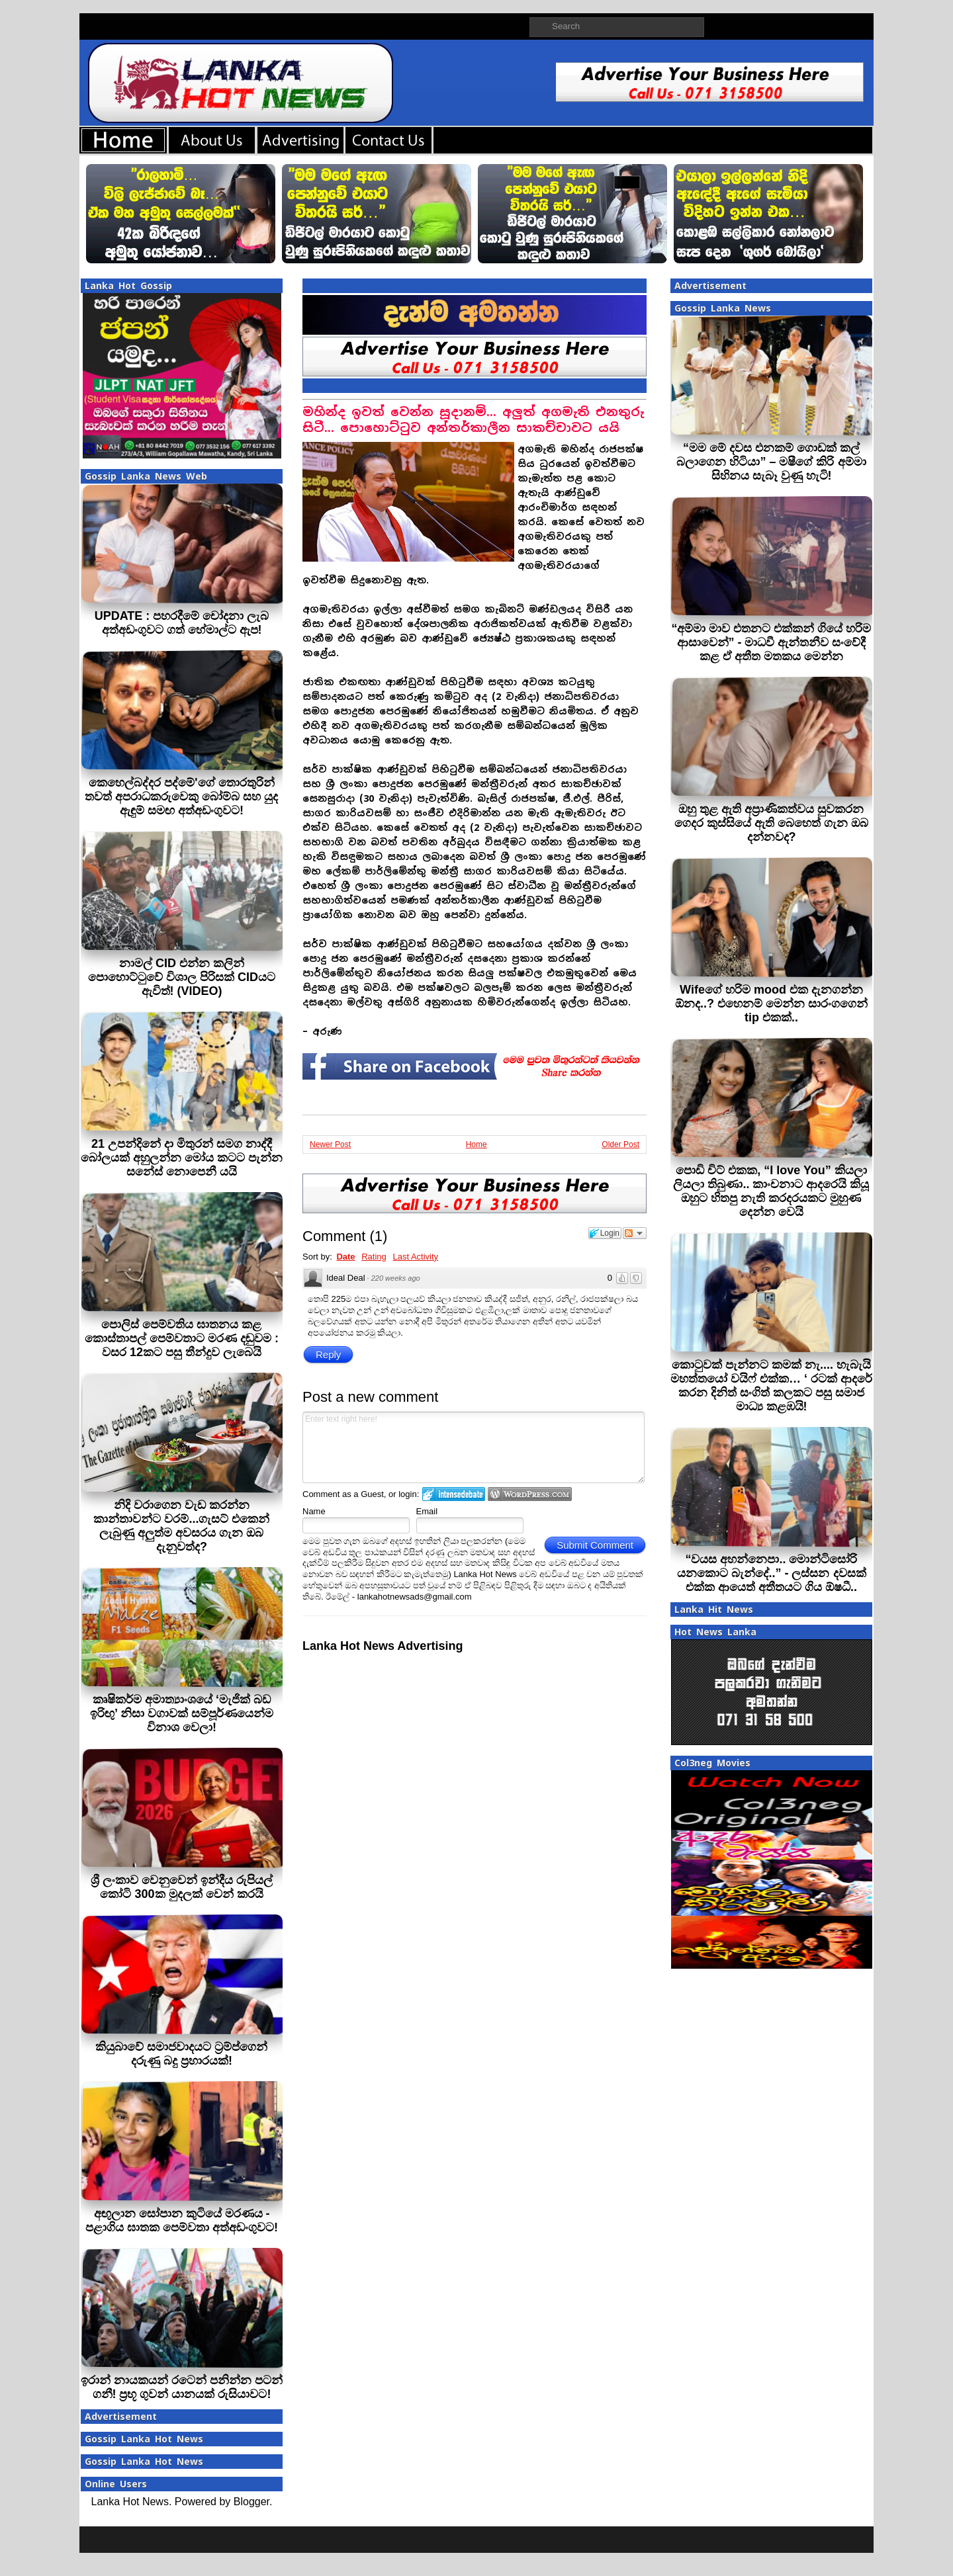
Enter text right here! (473, 1447)
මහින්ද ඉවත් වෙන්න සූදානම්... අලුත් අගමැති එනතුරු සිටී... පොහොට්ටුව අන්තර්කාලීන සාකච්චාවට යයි (473, 419)
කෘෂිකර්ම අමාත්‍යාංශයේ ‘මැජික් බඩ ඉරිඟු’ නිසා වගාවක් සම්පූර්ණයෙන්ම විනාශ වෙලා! (181, 1713)
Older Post (620, 1144)
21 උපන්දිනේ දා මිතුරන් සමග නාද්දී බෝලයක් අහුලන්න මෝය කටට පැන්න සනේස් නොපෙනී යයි (182, 1157)
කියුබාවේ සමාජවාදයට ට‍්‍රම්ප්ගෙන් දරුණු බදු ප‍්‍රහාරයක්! (181, 2053)
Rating (373, 1257)
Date (345, 1257)
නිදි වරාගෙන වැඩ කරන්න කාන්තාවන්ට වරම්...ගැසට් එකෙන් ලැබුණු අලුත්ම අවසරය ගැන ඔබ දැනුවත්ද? (181, 1525)
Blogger (251, 2501)
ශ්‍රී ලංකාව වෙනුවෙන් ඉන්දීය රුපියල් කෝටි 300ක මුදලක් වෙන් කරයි (182, 1887)
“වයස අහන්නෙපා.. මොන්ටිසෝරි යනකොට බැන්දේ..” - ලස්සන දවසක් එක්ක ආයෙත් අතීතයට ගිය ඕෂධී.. (771, 1573)
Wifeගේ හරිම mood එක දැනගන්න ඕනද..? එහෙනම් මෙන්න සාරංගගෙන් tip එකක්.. (771, 1003)
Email (427, 1511)
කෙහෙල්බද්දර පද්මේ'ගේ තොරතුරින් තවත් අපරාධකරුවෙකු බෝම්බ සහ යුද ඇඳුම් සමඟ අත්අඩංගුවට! (181, 796)
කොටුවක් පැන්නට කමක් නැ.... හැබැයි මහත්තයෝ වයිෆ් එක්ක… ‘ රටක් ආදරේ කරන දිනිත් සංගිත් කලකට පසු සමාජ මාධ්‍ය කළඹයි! (771, 1385)
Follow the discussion (635, 1233)
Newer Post (330, 1144)
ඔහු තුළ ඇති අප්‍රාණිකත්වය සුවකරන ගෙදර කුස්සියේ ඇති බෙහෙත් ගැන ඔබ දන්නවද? (771, 822)
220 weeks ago (395, 1278)
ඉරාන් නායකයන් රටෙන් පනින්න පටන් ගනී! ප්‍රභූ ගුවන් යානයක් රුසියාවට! (182, 2387)
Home (476, 1144)
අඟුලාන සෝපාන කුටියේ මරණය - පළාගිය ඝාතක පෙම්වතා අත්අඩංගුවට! (181, 2220)
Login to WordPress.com (530, 1494)
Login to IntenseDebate (453, 1494)
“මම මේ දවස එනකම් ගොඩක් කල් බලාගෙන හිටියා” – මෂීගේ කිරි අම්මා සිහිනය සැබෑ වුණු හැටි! (771, 461)
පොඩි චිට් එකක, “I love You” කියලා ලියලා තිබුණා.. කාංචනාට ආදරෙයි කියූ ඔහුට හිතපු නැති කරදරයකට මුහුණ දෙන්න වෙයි (771, 1191)
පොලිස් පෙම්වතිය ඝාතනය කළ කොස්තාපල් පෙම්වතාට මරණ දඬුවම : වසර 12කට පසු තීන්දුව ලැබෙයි (182, 1338)
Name (314, 1511)
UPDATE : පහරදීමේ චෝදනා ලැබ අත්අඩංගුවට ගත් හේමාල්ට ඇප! (182, 622)
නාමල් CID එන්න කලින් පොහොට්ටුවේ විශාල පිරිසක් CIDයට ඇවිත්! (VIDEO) (181, 977)
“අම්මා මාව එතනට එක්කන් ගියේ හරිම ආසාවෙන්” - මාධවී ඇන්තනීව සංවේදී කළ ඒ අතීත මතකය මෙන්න (771, 642)
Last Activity (415, 1257)
